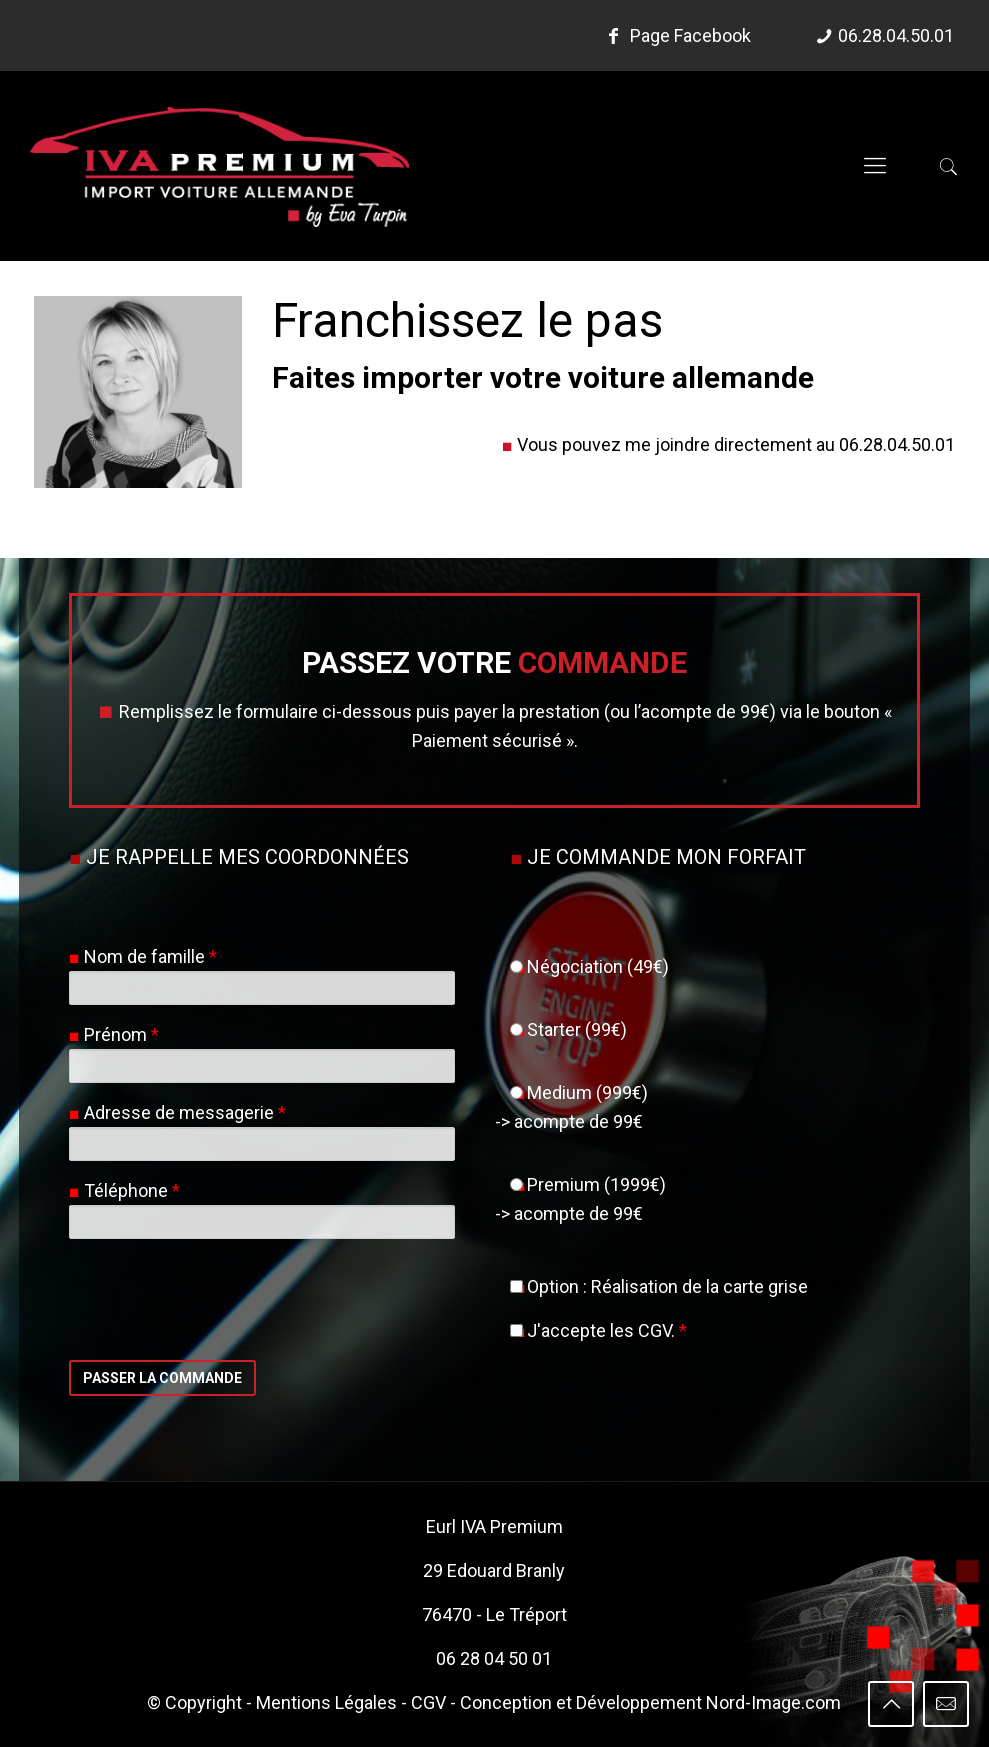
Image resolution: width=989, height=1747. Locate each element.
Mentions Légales (326, 1702)
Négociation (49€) (589, 966)
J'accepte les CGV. (598, 1330)
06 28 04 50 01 (494, 1658)
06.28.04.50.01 (896, 35)
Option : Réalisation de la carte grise (659, 1286)
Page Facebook (676, 35)
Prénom (121, 1034)
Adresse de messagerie (185, 1112)
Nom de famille (150, 956)
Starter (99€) (568, 1029)
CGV (428, 1702)
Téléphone (132, 1190)
